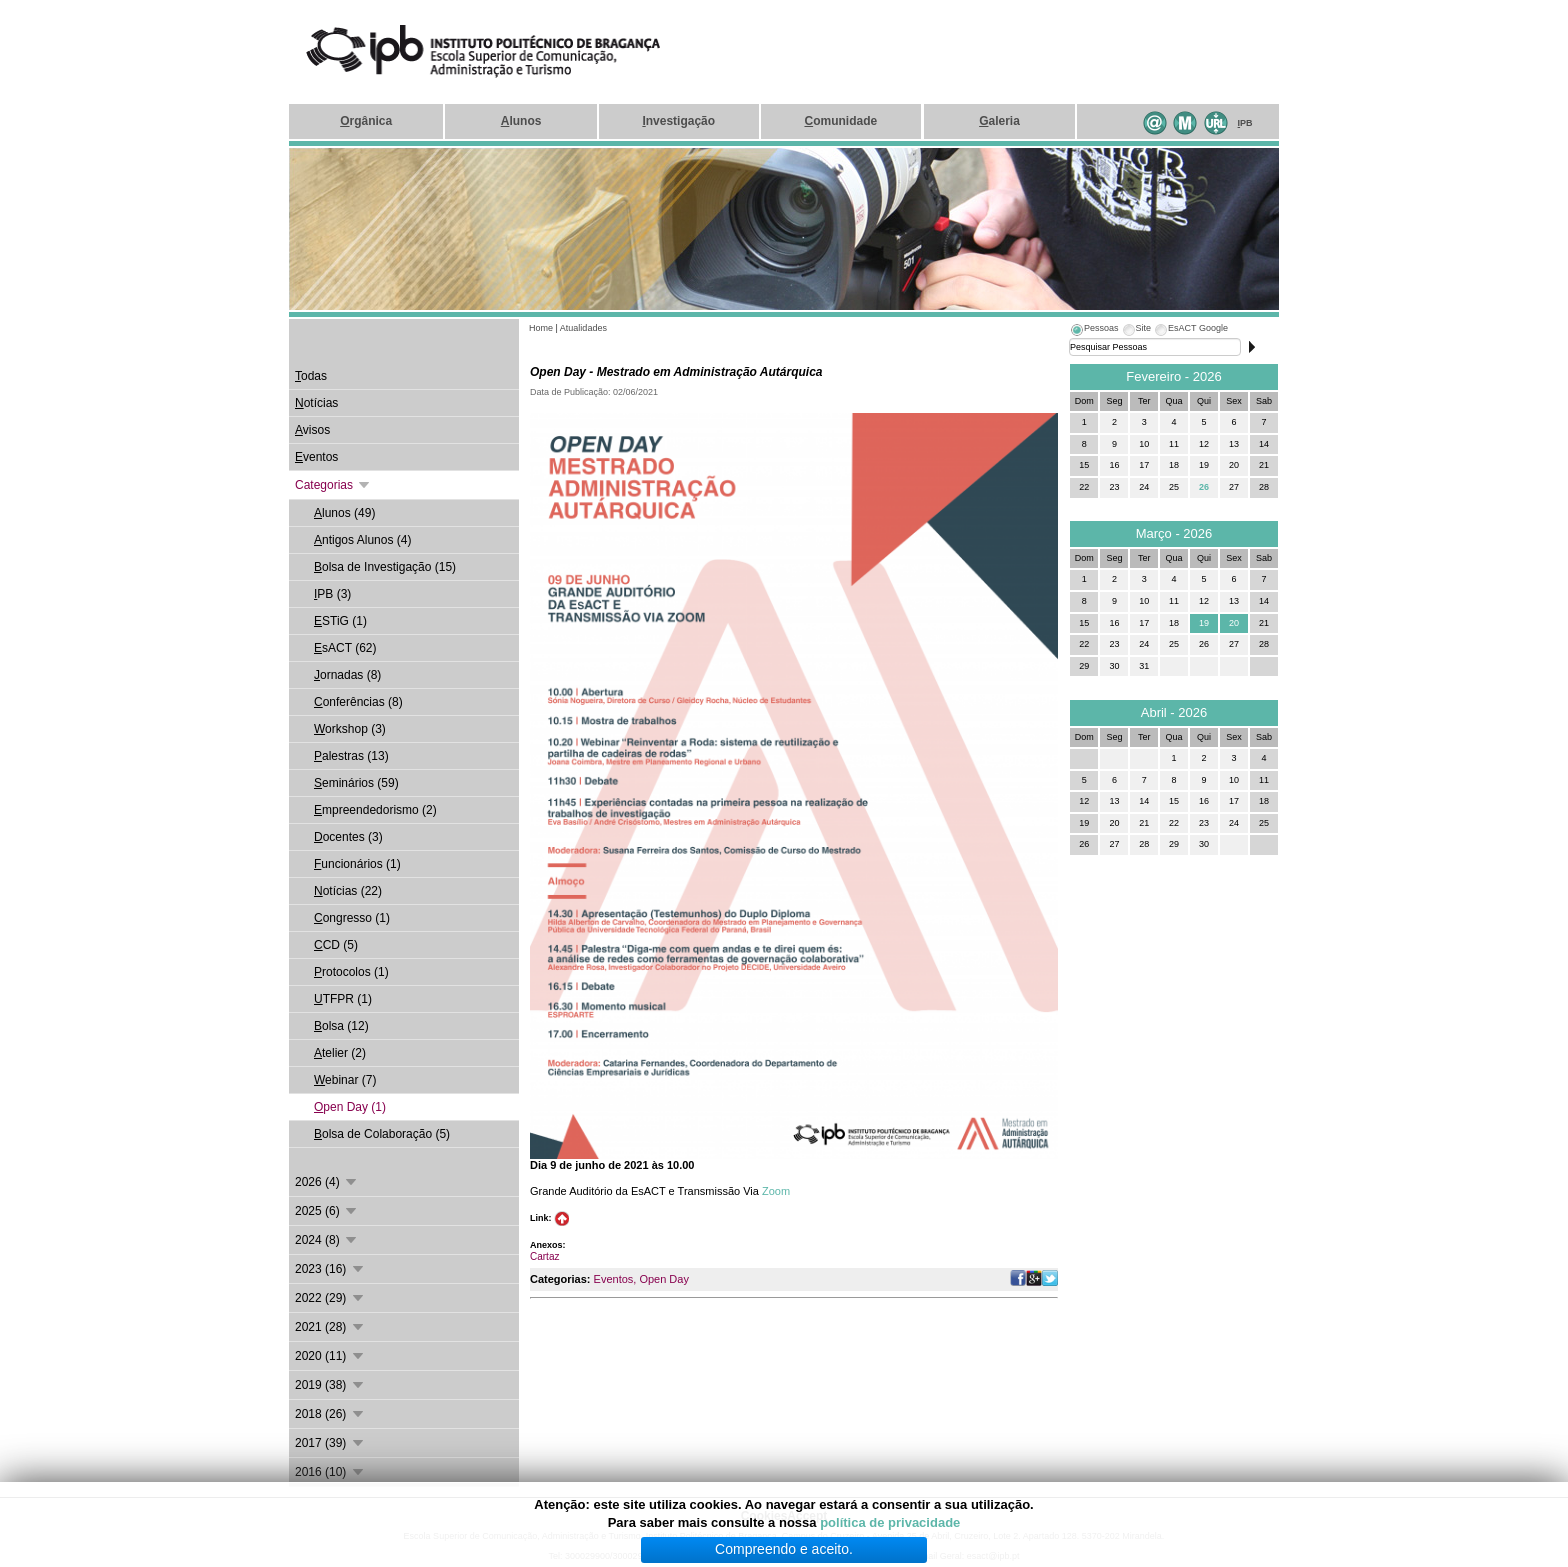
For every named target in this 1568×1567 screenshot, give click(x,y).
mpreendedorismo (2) (375, 810)
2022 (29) (330, 1298)
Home (541, 328)
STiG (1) (340, 621)
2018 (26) (330, 1414)
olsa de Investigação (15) (385, 567)
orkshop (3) (350, 729)
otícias (316, 403)
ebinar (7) (345, 1080)
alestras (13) (351, 756)
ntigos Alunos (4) (362, 540)
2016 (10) (330, 1472)
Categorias (333, 485)
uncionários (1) (357, 864)
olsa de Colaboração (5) (382, 1134)
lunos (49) (344, 513)
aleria (999, 121)
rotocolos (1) (351, 972)
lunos (521, 121)
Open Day (664, 1279)
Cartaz (544, 1256)
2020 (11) (330, 1356)
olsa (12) (341, 1026)
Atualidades (583, 328)
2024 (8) (327, 1240)
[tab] (1094, 331)
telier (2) (340, 1053)
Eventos (614, 1279)
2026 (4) (327, 1182)
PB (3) (332, 594)
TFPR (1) (343, 999)
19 (1204, 623)
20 (1234, 623)
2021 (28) (330, 1327)
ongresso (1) (352, 918)
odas (311, 376)
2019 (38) (330, 1385)
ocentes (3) (348, 837)
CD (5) (336, 945)
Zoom (776, 1191)
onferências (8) (358, 702)
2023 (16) (330, 1269)
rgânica (366, 121)
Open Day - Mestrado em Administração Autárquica (676, 372)
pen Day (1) (350, 1107)
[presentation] (1094, 331)
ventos (316, 457)
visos (312, 430)
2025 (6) (327, 1211)
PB (1245, 123)
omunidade (840, 121)
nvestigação (678, 121)
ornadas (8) (347, 675)
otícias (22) (348, 891)
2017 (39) (330, 1443)
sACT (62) (345, 648)
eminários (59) (356, 783)
